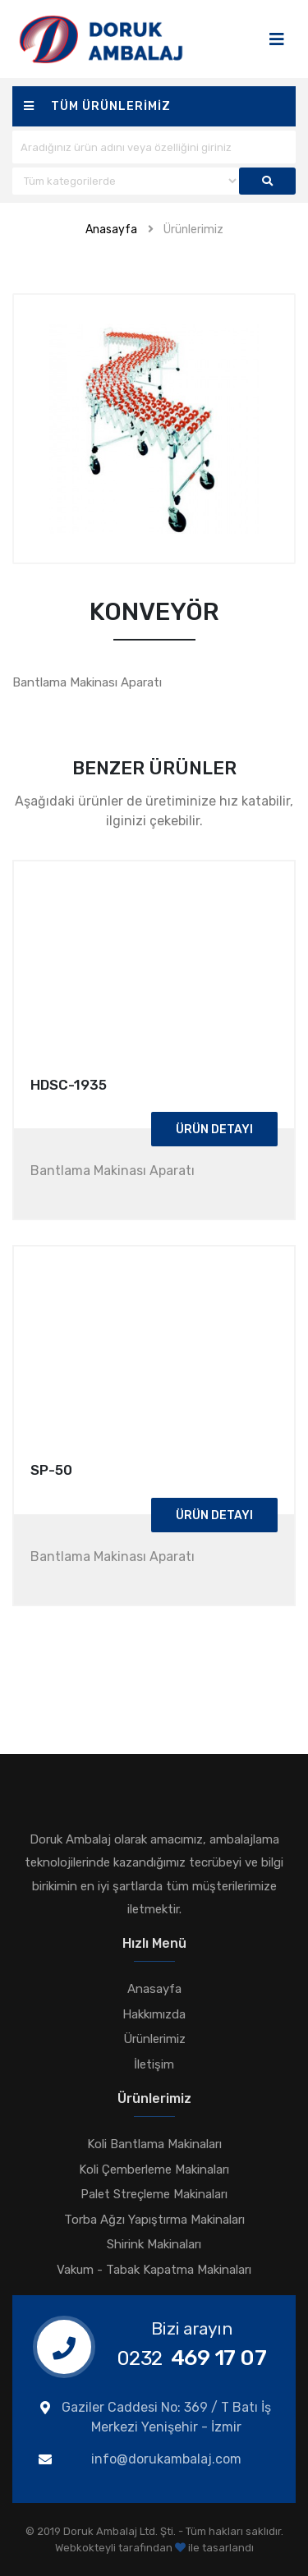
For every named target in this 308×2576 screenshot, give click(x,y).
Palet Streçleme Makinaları (154, 2194)
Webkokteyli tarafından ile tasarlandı (154, 2548)
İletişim (154, 2064)
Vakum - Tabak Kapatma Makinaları (154, 2269)
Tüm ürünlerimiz (97, 106)
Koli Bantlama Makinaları (154, 2144)
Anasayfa (111, 229)
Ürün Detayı (214, 1129)
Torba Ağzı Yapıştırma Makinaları (154, 2219)
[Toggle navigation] (277, 39)
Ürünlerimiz (193, 229)
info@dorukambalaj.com (166, 2459)
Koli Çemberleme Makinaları (154, 2169)
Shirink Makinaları (154, 2244)
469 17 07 (192, 2358)
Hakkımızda (154, 2014)
